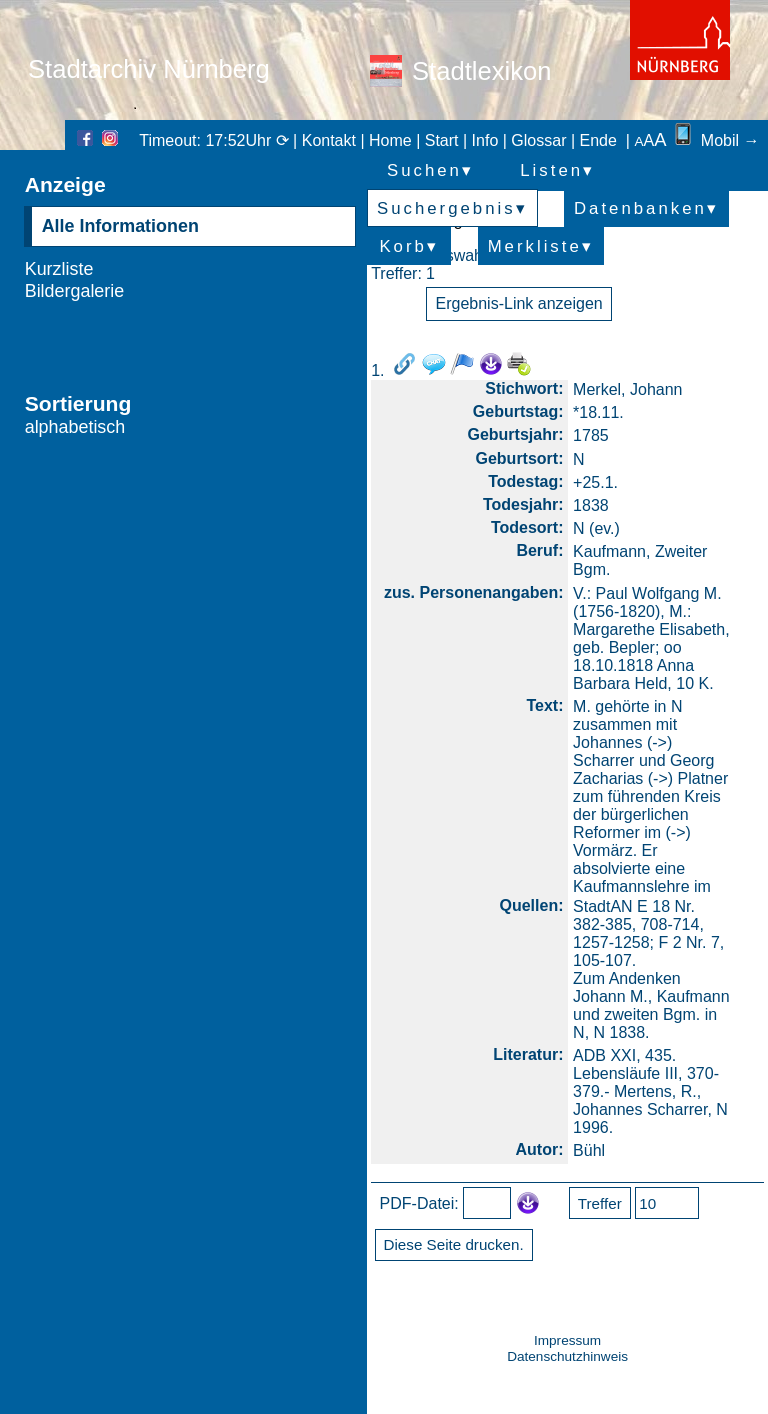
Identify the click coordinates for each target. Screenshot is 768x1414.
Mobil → (715, 140)
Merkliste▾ (541, 246)
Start (442, 140)
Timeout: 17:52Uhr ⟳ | (220, 140)
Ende (598, 140)
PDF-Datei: (419, 1202)
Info (485, 140)
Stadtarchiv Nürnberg (149, 69)
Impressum (567, 1340)
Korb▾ (408, 246)
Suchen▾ (430, 170)
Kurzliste (59, 269)
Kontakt (329, 140)
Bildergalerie (75, 291)
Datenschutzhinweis (567, 1356)
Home (390, 140)
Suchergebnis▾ (452, 208)
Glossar (538, 140)
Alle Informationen (120, 226)
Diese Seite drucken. (454, 1244)
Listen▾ (557, 170)
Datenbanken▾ (646, 208)
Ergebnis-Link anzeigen (519, 303)
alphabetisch (75, 427)
